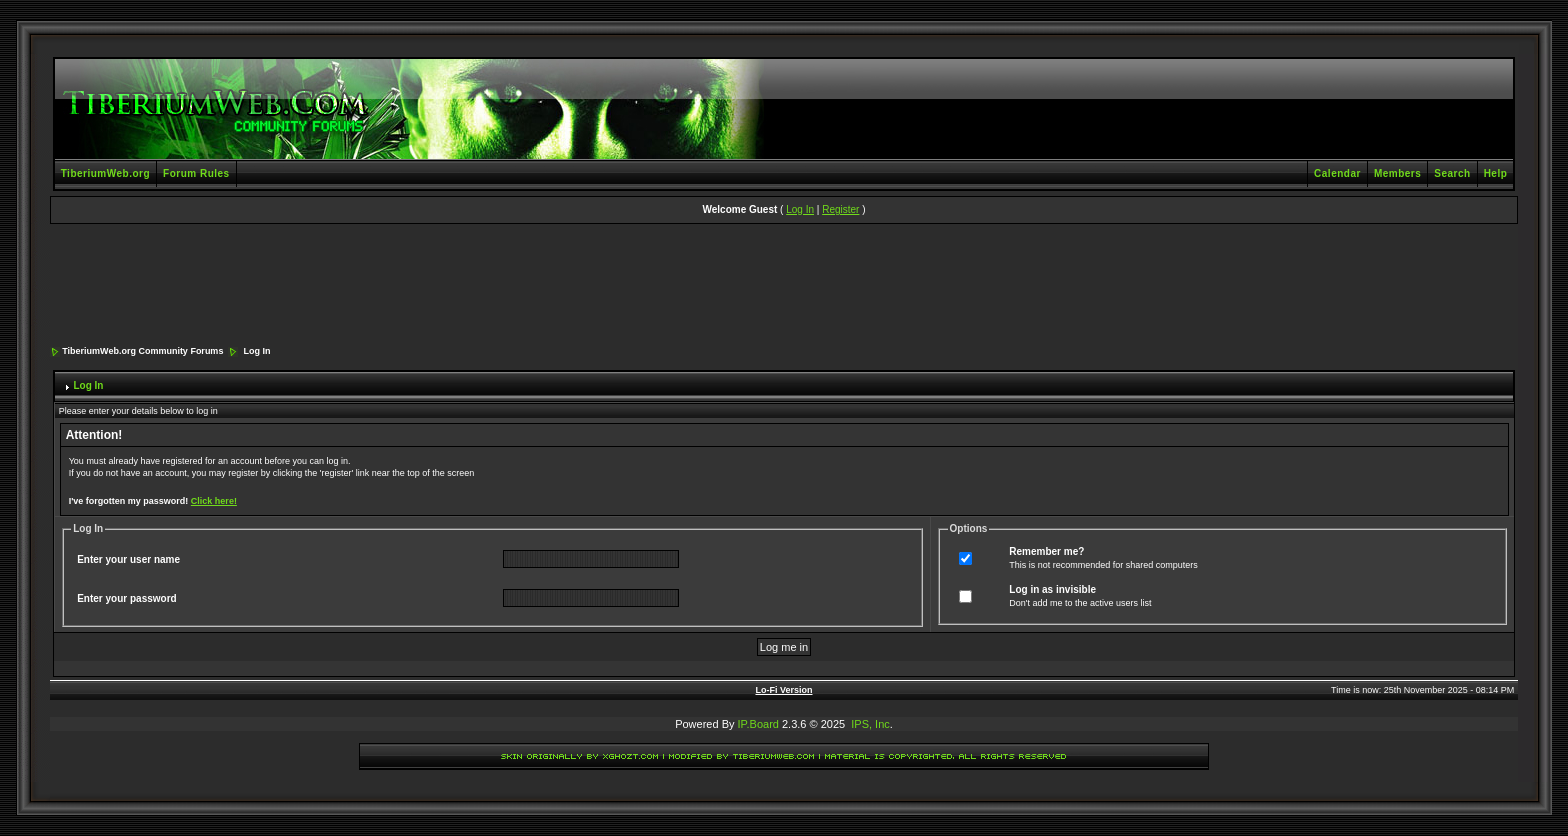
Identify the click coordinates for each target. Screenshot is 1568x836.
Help (1496, 173)
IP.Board (758, 724)
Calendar (1337, 173)
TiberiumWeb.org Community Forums (142, 351)
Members (1397, 173)
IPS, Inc (870, 724)
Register (840, 209)
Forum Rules (196, 173)
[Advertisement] (784, 286)
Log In (800, 209)
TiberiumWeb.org (105, 173)
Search (1452, 173)
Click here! (214, 501)
